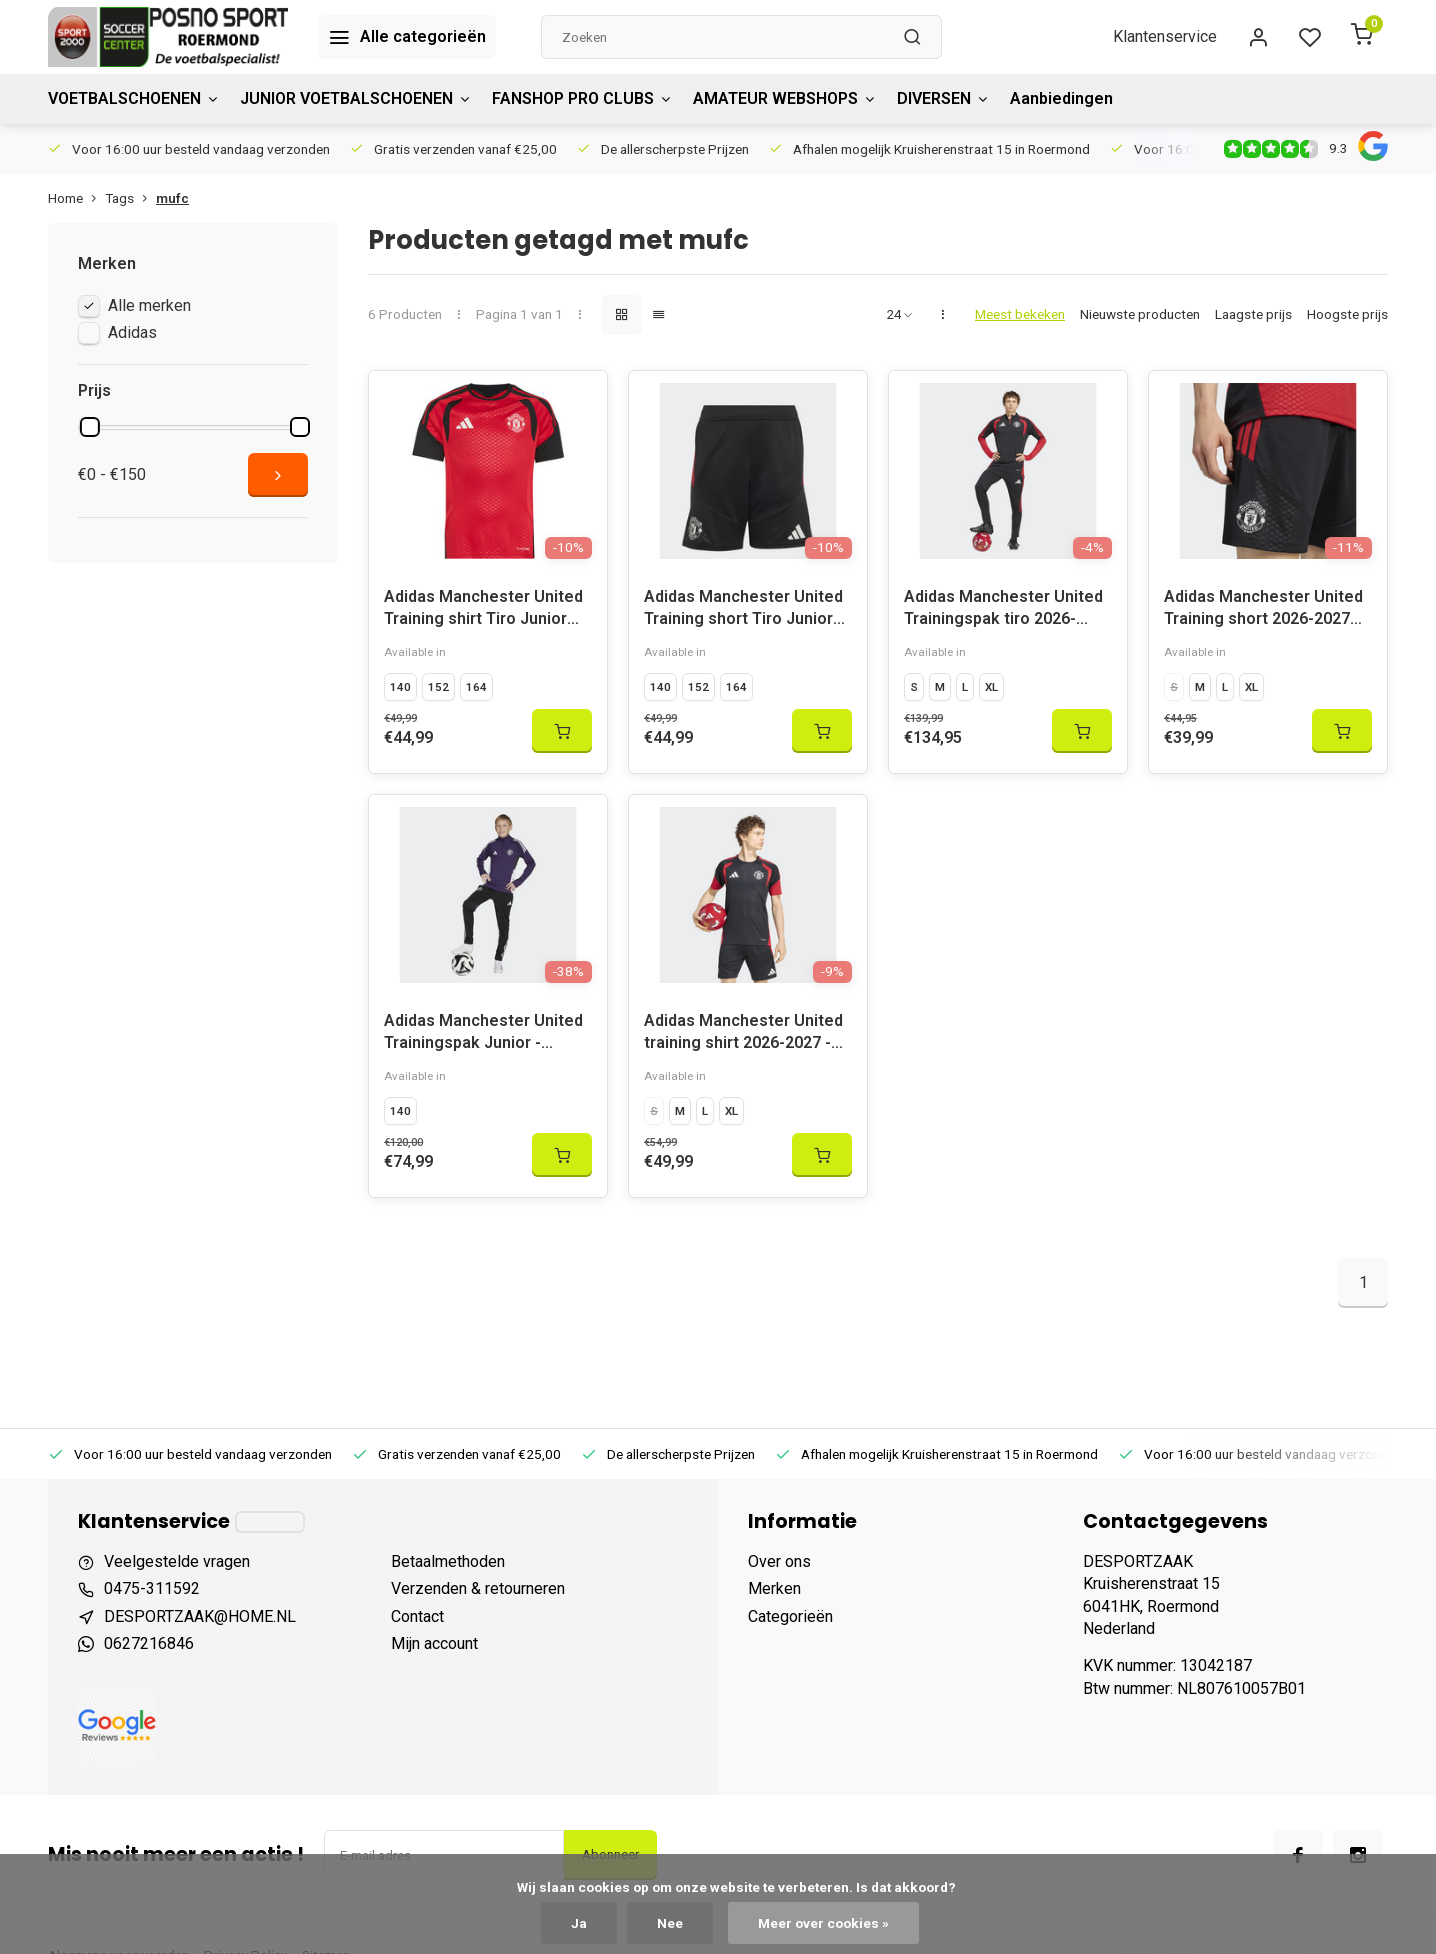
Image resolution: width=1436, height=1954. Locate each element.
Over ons (779, 1561)
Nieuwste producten (1140, 314)
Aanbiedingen (1061, 98)
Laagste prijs (1253, 314)
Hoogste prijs (1347, 314)
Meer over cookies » (823, 1923)
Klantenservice (1165, 36)
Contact (417, 1616)
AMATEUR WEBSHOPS (785, 98)
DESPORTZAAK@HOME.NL (200, 1616)
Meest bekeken (1020, 314)
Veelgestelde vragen (177, 1561)
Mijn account (434, 1643)
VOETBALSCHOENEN (134, 98)
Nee (670, 1923)
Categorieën (790, 1616)
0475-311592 (152, 1588)
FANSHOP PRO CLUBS (582, 98)
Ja (579, 1923)
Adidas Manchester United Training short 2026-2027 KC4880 (1263, 610)
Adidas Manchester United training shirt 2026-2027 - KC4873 (743, 1034)
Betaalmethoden (448, 1561)
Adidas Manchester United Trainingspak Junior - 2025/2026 (483, 1034)
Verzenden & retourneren (478, 1588)
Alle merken (149, 305)
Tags (130, 198)
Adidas (132, 332)
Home (76, 198)
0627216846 (149, 1643)
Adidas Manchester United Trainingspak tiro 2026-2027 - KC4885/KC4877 (1003, 610)
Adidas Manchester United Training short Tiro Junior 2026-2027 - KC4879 (743, 610)
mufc (172, 198)
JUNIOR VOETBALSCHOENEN (356, 98)
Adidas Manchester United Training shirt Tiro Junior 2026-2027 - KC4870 (483, 610)
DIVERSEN (943, 98)
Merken (774, 1588)
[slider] (90, 427)
